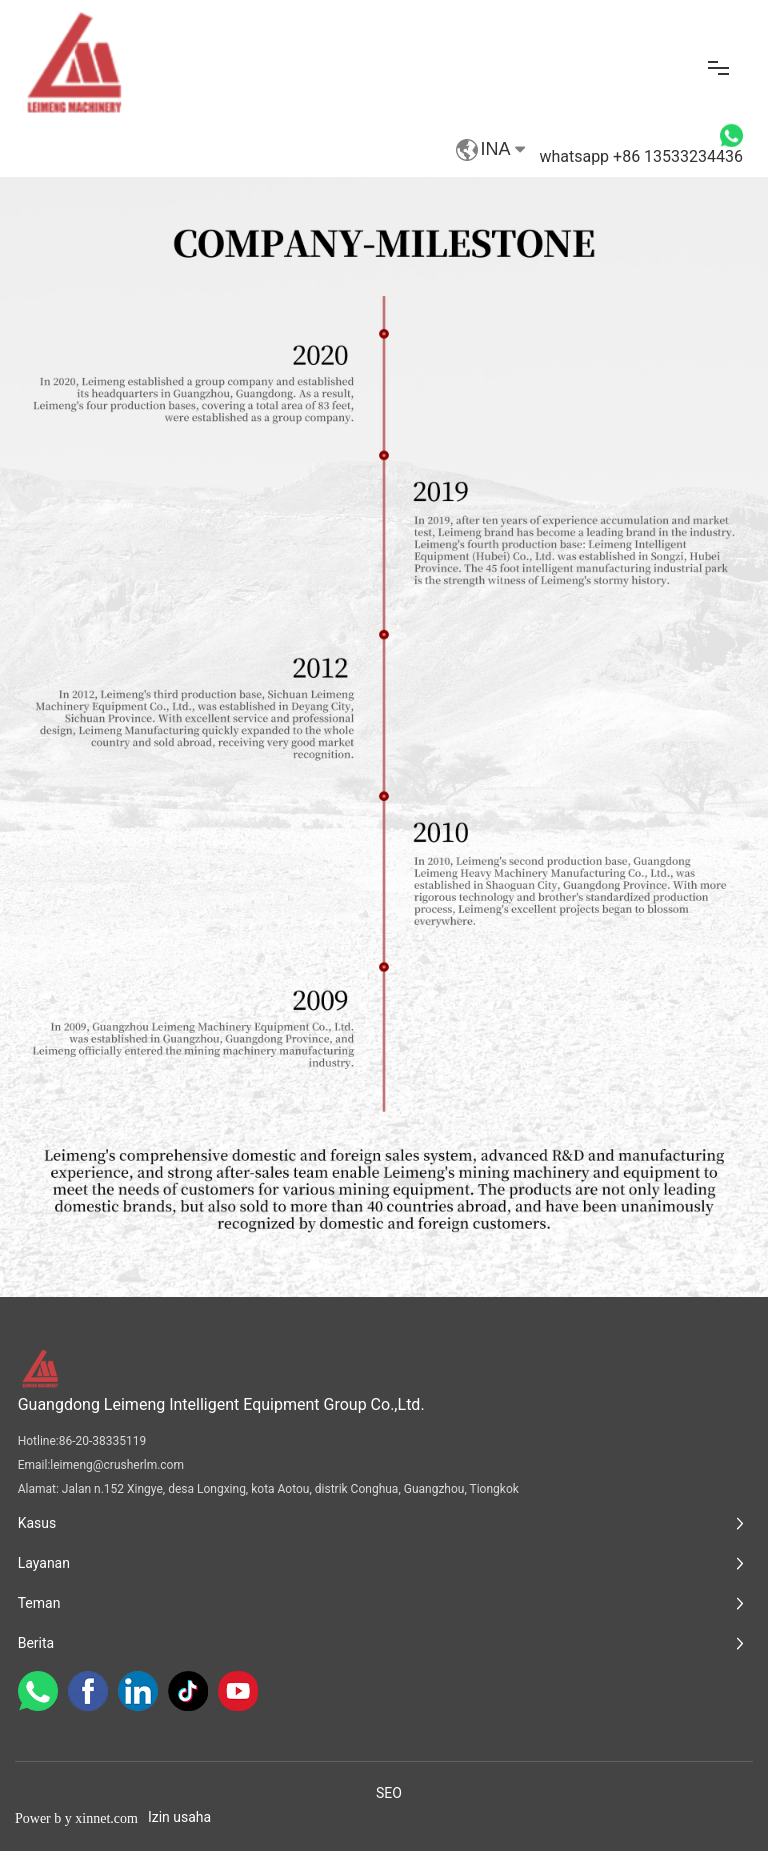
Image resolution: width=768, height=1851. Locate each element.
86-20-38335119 (103, 1441)
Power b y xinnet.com (76, 1818)
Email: (34, 1465)
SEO (389, 1793)
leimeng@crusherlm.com (117, 1465)
